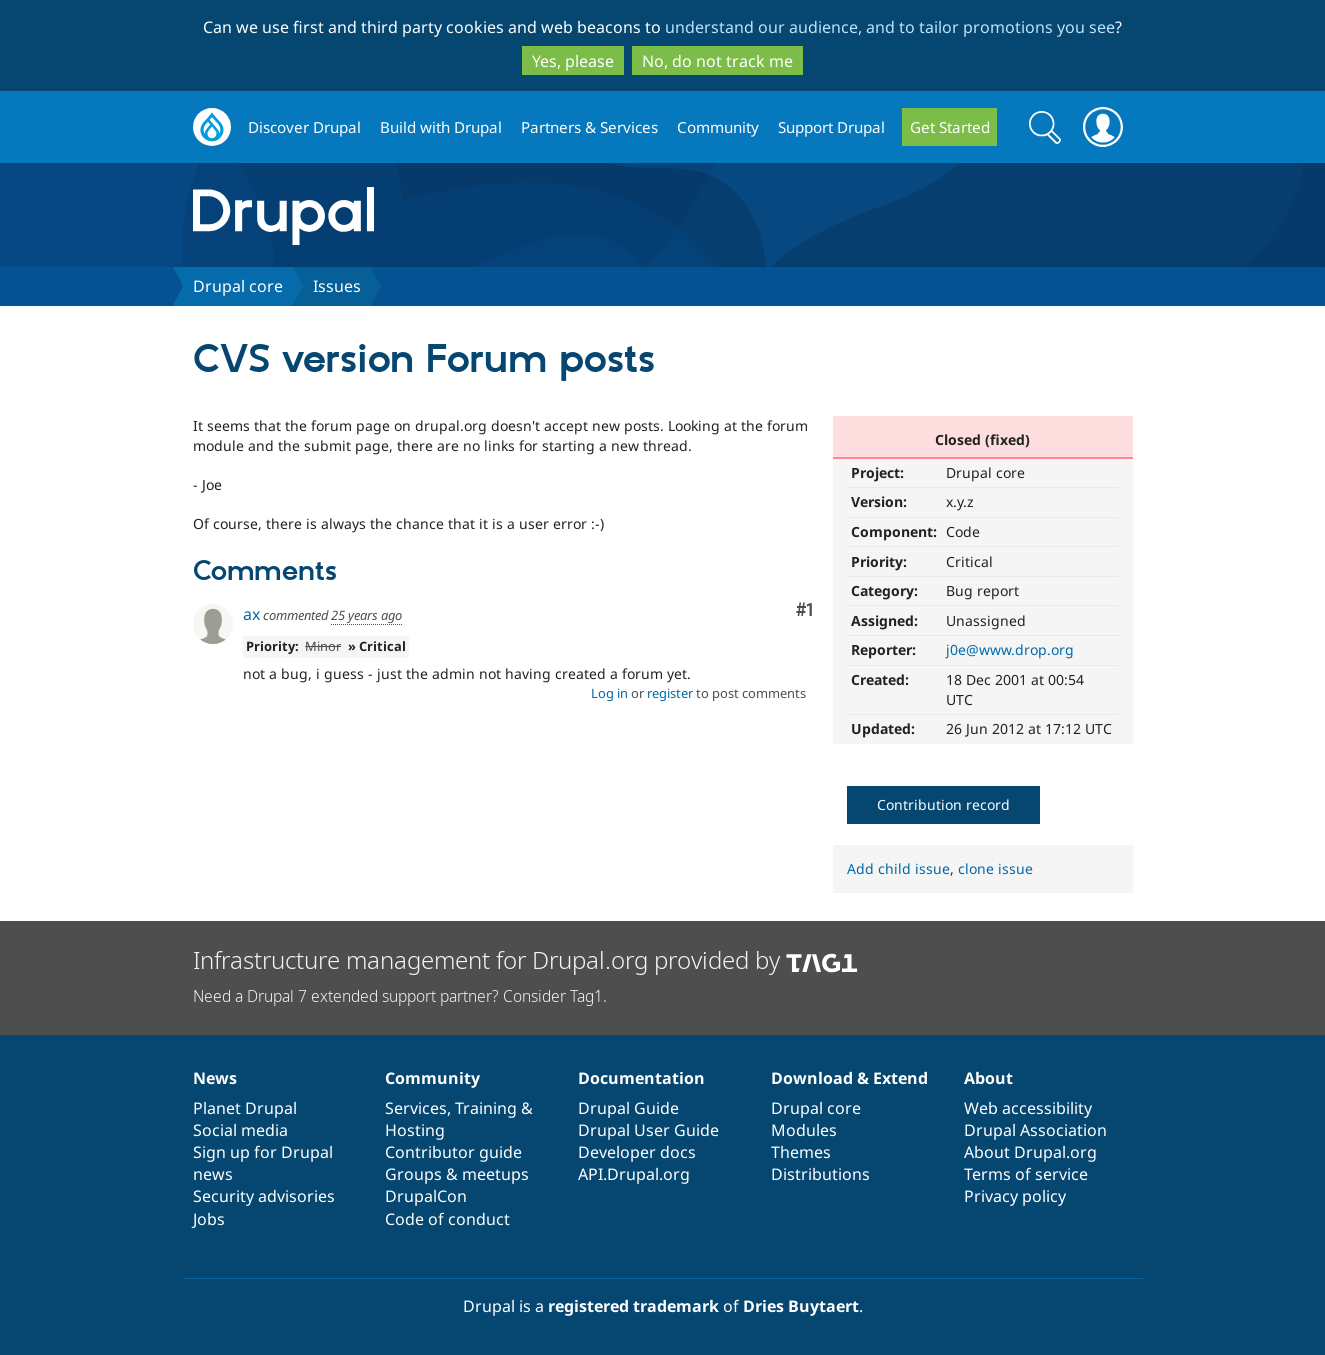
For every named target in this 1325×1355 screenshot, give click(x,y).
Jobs (209, 1219)
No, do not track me (717, 61)
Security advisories (264, 1196)
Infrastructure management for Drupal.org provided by (525, 959)
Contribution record (943, 804)
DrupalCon (426, 1196)
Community (718, 127)
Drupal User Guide (648, 1130)
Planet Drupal (245, 1108)
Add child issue (898, 868)
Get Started (950, 127)
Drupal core (238, 286)
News (215, 1078)
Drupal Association (1035, 1130)
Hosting (415, 1130)
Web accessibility (1028, 1108)
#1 (804, 610)
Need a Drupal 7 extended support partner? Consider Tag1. (400, 996)
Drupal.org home (212, 127)
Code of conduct (447, 1219)
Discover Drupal (304, 127)
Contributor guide (453, 1152)
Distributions (820, 1174)
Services (416, 1108)
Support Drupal (831, 127)
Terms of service (1026, 1174)
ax (251, 614)
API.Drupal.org (634, 1174)
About (988, 1078)
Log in (609, 693)
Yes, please (573, 61)
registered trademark (633, 1306)
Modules (804, 1130)
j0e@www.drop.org (1010, 649)
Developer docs (637, 1152)
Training (486, 1108)
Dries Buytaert (801, 1306)
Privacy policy (1015, 1196)
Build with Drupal (441, 127)
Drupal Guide (628, 1108)
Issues (337, 286)
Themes (801, 1152)
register (670, 693)
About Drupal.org (1030, 1152)
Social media (240, 1130)
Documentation (641, 1078)
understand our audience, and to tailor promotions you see (890, 27)
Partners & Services (589, 127)
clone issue (995, 868)
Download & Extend (849, 1078)
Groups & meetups (457, 1174)
